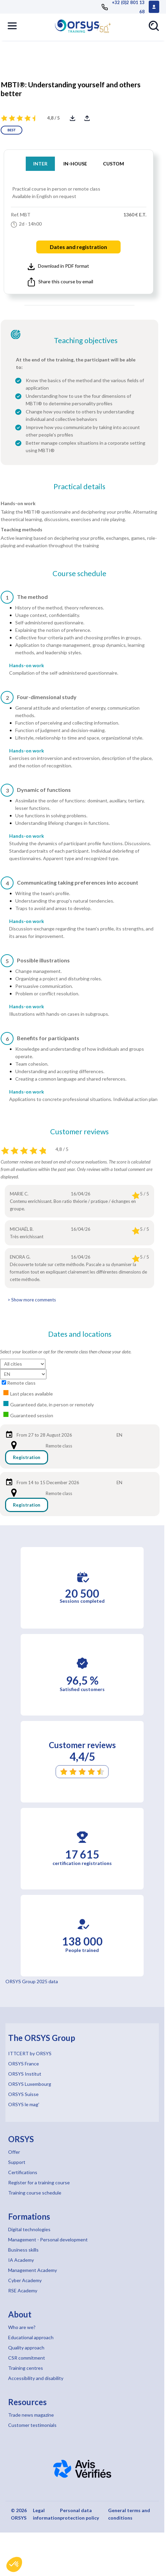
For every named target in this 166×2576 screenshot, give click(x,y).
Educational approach (31, 2337)
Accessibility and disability (35, 2378)
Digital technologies (29, 2229)
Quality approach (26, 2347)
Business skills (23, 2250)
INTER (40, 163)
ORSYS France (23, 2063)
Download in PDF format (58, 266)
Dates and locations (79, 1334)
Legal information (46, 2514)
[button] (14, 2564)
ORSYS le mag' (23, 2104)
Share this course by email (60, 282)
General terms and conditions (129, 2514)
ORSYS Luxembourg (29, 2084)
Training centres (25, 2368)
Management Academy (32, 2270)
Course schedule (79, 573)
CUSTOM (113, 163)
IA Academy (21, 2260)
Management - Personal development (48, 2239)
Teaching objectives (86, 340)
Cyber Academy (25, 2280)
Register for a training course (39, 2182)
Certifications (22, 2172)
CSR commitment (26, 2358)
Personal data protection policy (79, 2514)
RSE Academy (22, 2290)
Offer (14, 2152)
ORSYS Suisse (23, 2094)
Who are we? (22, 2327)
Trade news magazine (31, 2415)
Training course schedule (34, 2193)
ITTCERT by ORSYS (29, 2053)
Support (16, 2162)
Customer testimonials (32, 2425)
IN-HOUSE (75, 163)
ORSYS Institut (24, 2074)
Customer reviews (79, 1131)
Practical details (79, 486)
